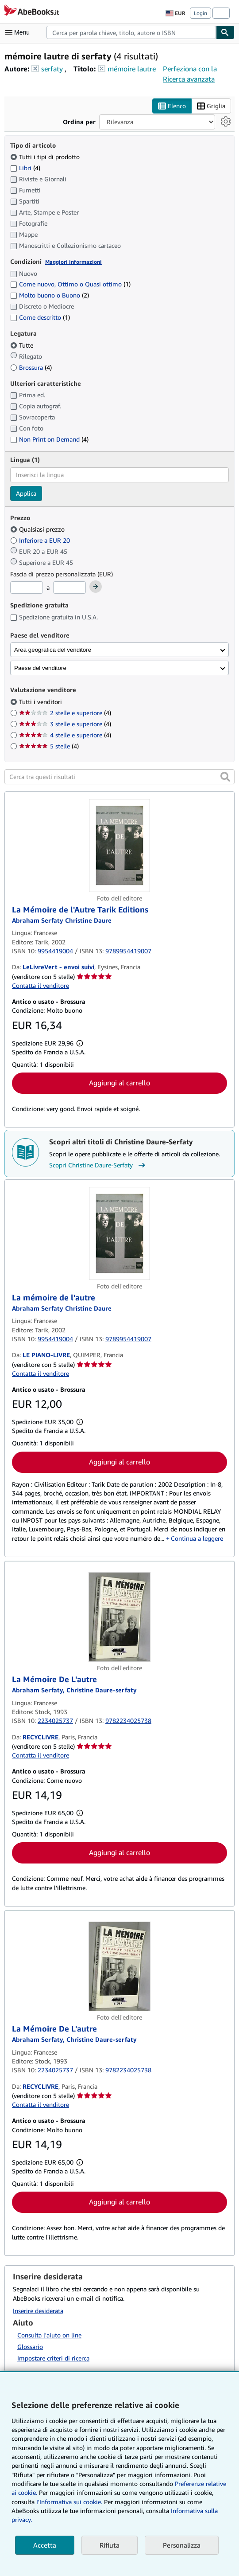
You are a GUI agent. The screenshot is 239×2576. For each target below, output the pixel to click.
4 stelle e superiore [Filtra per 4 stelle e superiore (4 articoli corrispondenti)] (65, 735)
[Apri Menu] (19, 32)
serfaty (52, 68)
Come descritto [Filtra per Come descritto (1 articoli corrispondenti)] (40, 317)
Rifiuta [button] (110, 2545)
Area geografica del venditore (52, 650)
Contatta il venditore (40, 985)
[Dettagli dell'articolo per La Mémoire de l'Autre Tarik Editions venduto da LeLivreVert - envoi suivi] (119, 845)
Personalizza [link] (181, 2545)
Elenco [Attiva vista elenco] (172, 106)
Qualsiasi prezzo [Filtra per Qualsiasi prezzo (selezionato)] (38, 529)
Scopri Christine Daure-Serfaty (98, 1165)
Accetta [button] (44, 2545)
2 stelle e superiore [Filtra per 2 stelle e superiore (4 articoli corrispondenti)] (65, 712)
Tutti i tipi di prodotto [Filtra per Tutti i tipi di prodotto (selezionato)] (45, 157)
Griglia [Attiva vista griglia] (211, 106)
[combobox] (131, 32)
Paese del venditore (40, 668)
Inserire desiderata (38, 2310)
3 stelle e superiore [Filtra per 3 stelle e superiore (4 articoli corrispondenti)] (65, 724)
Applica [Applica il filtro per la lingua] (26, 493)
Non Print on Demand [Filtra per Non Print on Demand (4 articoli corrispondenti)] (49, 439)
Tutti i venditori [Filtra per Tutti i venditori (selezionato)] (41, 701)
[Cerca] (225, 32)
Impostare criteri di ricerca (53, 2358)
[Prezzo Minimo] (26, 587)
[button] (225, 777)
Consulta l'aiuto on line (49, 2335)
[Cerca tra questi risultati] (119, 776)
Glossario (30, 2347)
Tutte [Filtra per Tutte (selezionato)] (22, 345)
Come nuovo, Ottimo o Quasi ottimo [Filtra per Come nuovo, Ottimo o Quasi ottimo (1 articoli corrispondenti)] (70, 284)
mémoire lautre (132, 68)
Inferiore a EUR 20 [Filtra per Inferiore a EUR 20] (41, 540)
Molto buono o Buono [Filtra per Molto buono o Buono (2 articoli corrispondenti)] (49, 295)
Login (200, 13)
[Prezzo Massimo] (69, 587)
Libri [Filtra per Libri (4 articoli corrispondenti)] (25, 168)
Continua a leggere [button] (197, 1538)
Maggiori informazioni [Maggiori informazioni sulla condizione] (73, 262)
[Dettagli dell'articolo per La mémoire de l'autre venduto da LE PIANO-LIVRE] (119, 1233)
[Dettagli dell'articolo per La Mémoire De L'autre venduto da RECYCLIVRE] (119, 1617)
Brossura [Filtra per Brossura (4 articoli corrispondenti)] (31, 367)
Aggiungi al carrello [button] (119, 1083)
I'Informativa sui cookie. (69, 2502)
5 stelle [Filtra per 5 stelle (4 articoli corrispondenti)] (49, 746)
